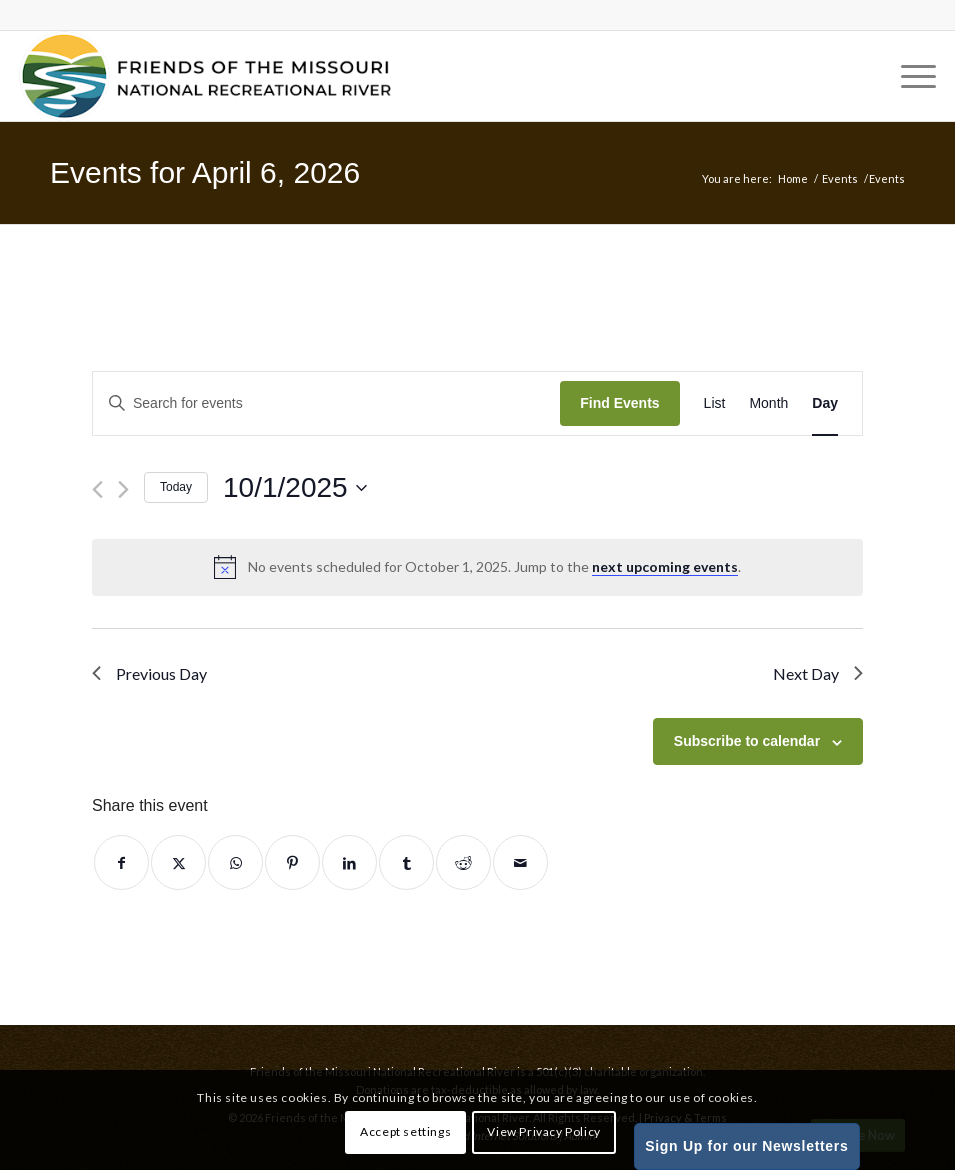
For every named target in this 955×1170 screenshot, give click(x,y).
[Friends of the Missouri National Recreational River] (205, 76)
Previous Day (149, 673)
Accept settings (405, 1131)
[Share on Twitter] (178, 862)
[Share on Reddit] (463, 862)
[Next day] (123, 489)
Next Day (818, 673)
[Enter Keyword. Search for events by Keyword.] (326, 403)
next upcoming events (665, 566)
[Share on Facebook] (121, 862)
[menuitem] (908, 76)
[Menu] (908, 76)
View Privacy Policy (543, 1131)
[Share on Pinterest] (292, 862)
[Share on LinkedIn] (349, 862)
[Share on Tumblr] (406, 862)
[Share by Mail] (520, 862)
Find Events (619, 403)
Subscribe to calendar (747, 741)
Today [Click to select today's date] (176, 487)
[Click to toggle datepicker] (295, 488)
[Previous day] (97, 489)
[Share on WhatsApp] (235, 862)
